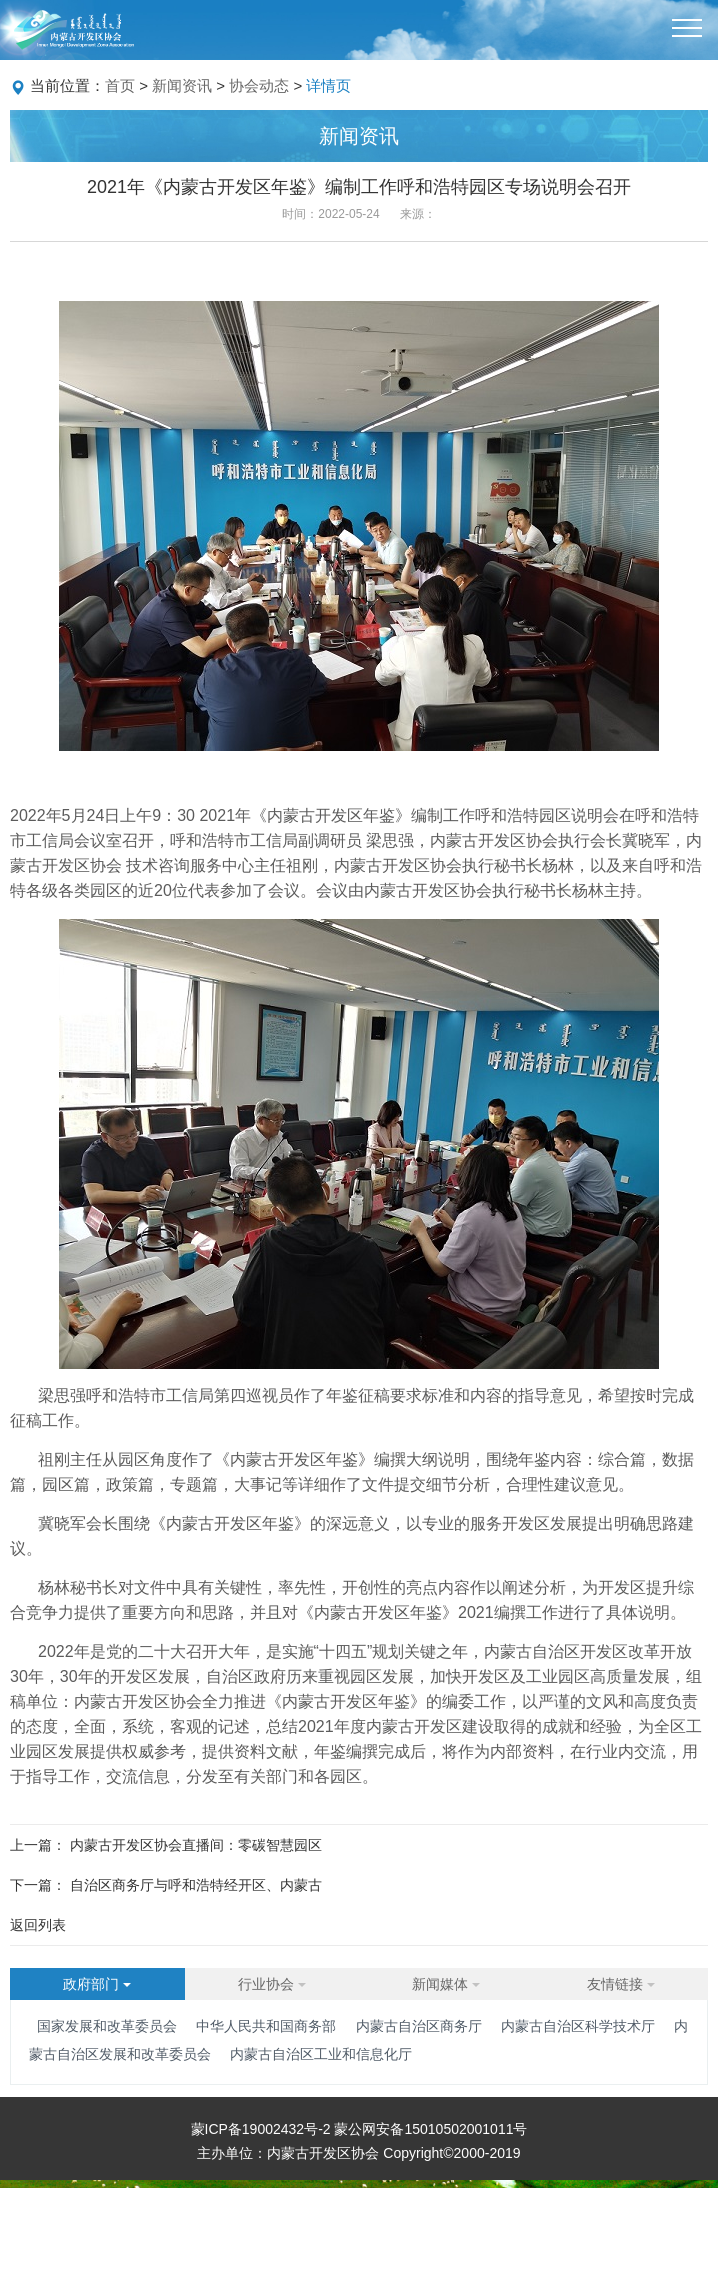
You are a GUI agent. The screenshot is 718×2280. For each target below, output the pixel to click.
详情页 (328, 85)
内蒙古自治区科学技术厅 (578, 2026)
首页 (120, 85)
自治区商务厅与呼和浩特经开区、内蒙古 (196, 1885)
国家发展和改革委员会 (107, 2026)
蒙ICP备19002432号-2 (263, 2129)
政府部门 (97, 1984)
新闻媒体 (446, 1984)
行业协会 (272, 1984)
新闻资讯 (182, 85)
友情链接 (621, 1984)
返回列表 (38, 1925)
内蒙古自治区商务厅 (419, 2026)
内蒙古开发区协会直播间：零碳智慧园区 (196, 1845)
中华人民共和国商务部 (266, 2026)
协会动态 (259, 85)
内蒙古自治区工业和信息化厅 (321, 2054)
